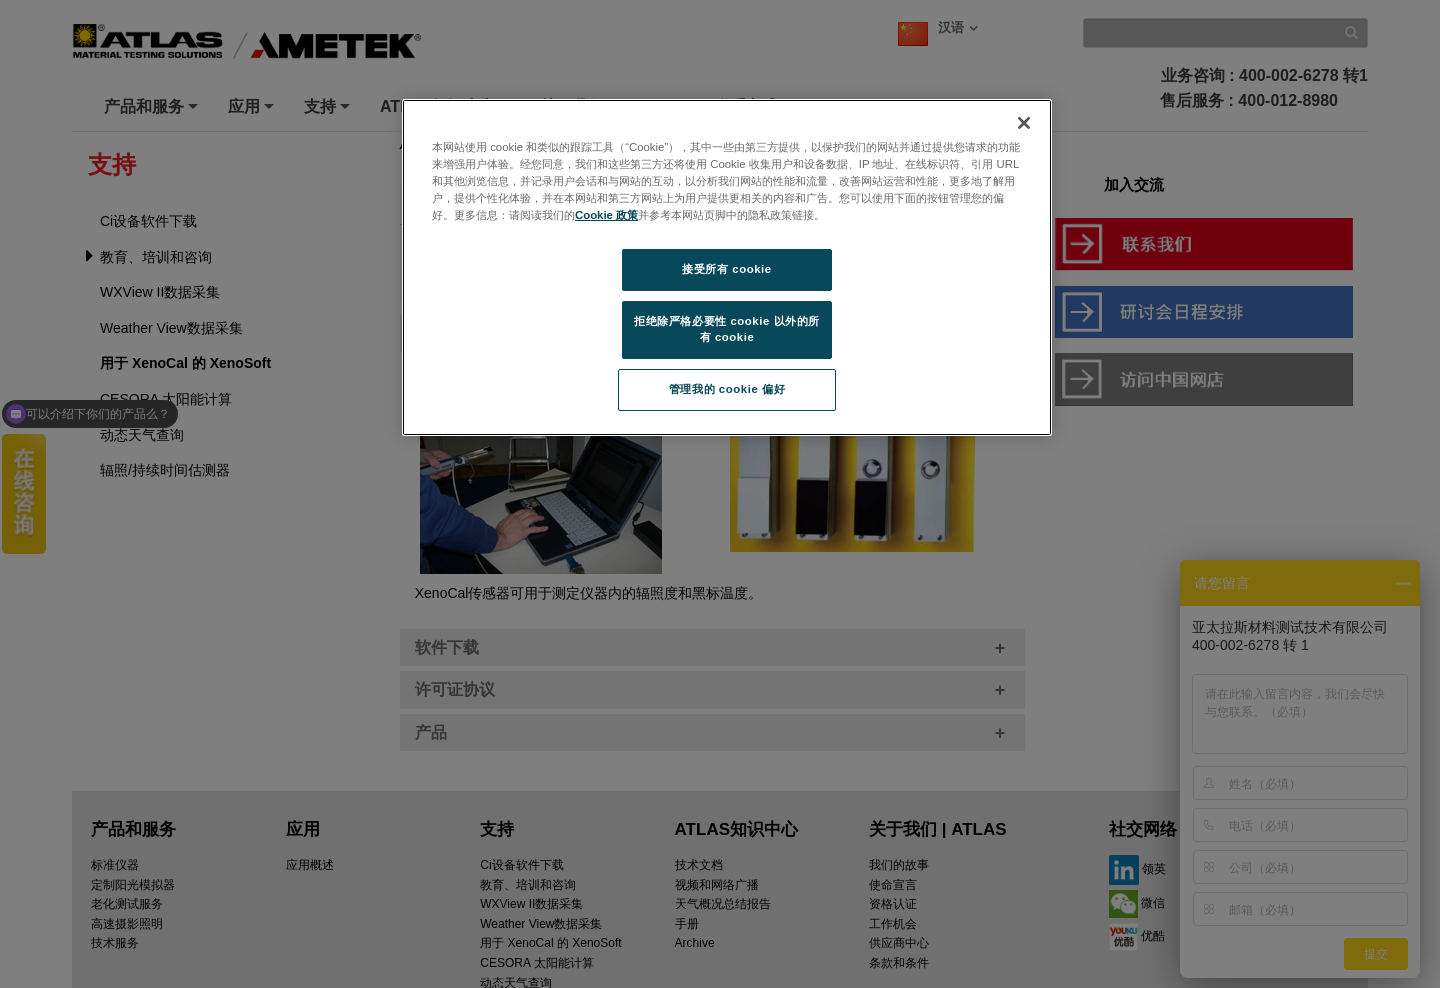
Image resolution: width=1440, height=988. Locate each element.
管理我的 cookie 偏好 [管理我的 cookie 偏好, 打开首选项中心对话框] (727, 389)
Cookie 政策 (606, 215)
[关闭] (1024, 123)
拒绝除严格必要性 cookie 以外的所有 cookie (727, 329)
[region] (727, 267)
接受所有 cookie (726, 269)
